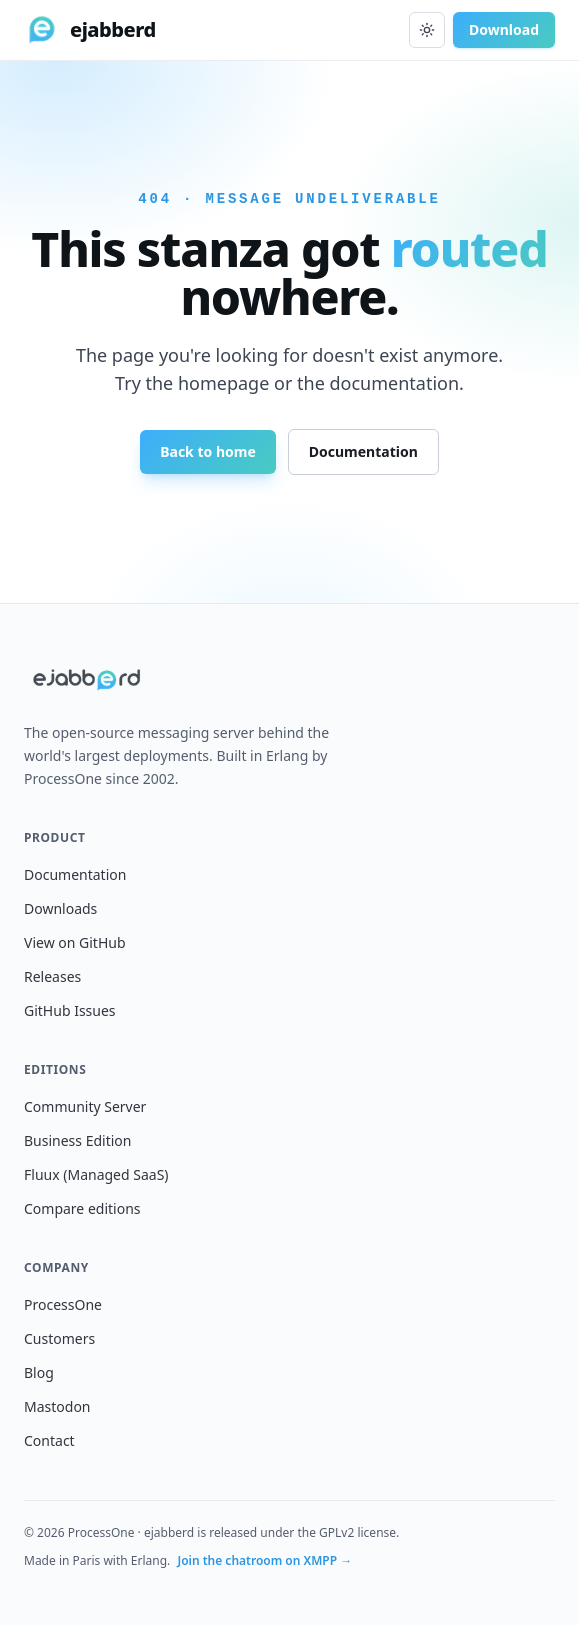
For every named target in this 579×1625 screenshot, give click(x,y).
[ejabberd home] (90, 30)
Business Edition (77, 1140)
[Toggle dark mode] (427, 30)
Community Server (85, 1106)
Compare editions (82, 1208)
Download (504, 29)
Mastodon (57, 1406)
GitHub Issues (70, 1010)
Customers (59, 1338)
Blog (39, 1372)
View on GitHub (75, 942)
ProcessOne (63, 1304)
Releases (52, 976)
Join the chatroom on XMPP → (264, 1560)
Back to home (208, 451)
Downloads (60, 908)
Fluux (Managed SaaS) (96, 1174)
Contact (49, 1440)
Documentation (363, 451)
